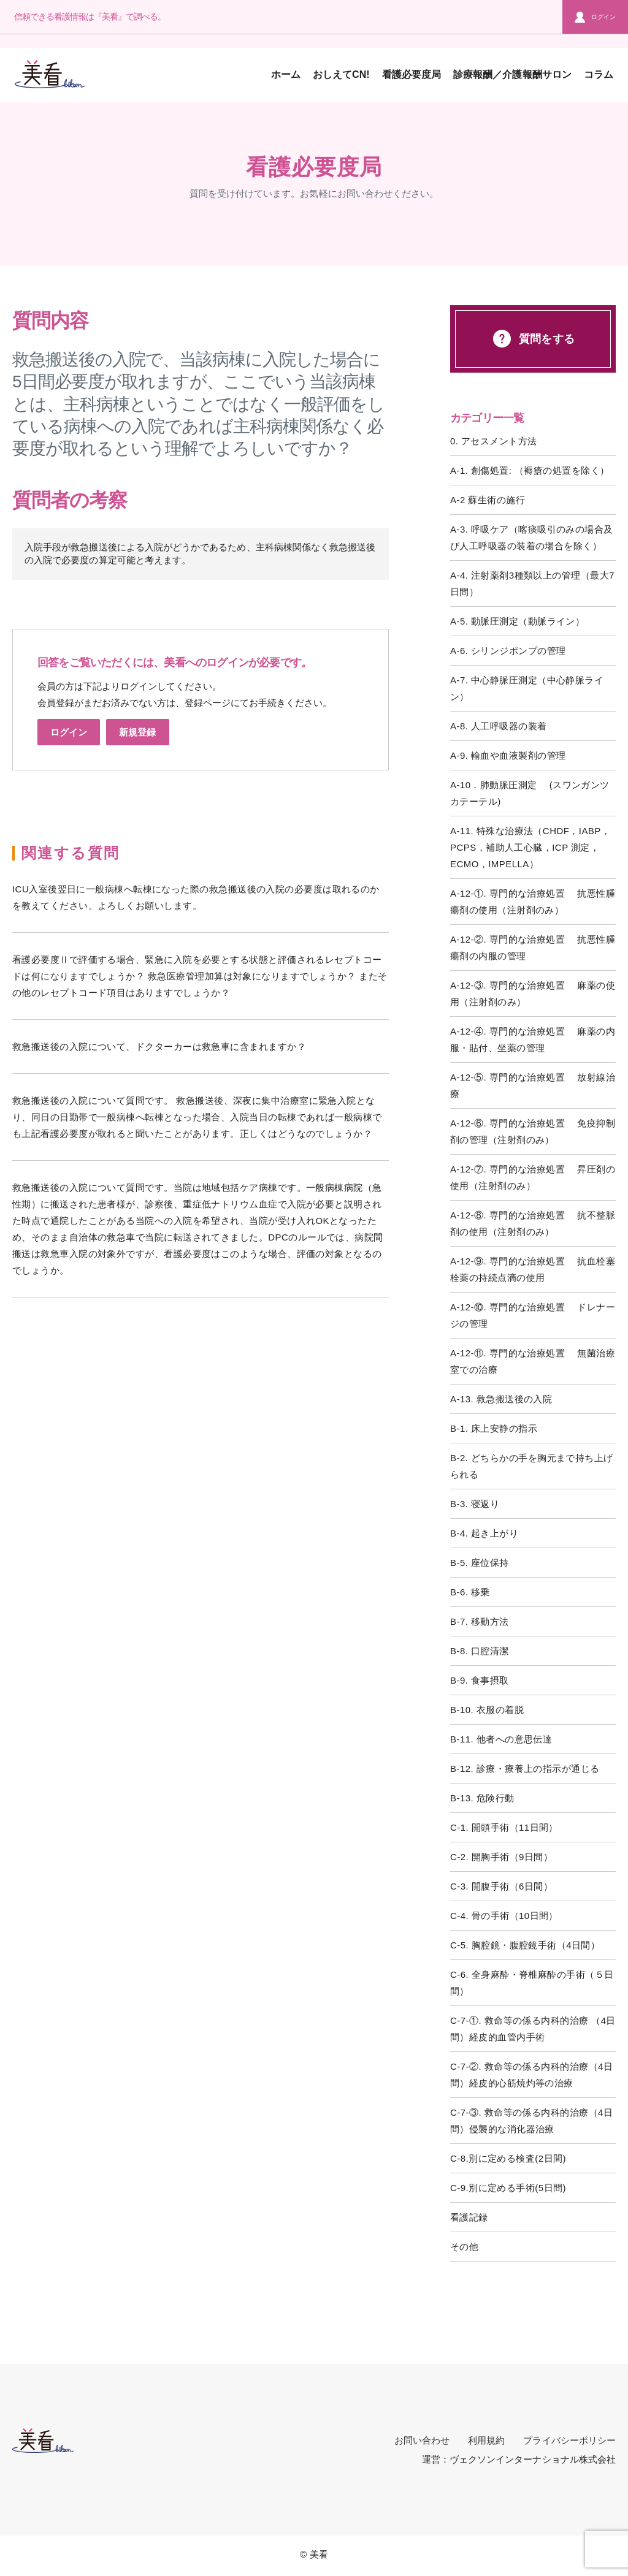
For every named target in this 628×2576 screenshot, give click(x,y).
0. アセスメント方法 (493, 441)
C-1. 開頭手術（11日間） (504, 1827)
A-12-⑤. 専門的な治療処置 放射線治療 (532, 1085)
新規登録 (137, 732)
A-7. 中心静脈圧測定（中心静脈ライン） (526, 688)
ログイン (595, 17)
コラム (598, 74)
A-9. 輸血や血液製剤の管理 (507, 755)
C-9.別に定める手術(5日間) (508, 2188)
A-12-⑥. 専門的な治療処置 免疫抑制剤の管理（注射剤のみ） (532, 1131)
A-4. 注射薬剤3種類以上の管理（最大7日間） (532, 583)
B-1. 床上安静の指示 (493, 1428)
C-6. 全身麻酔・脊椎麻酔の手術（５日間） (532, 1982)
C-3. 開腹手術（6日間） (501, 1886)
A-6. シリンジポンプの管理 (507, 650)
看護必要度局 (411, 74)
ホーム (286, 74)
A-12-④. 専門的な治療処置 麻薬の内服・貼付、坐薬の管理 (532, 1039)
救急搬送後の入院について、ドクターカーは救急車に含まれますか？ (159, 1046)
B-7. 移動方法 (479, 1621)
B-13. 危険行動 (482, 1798)
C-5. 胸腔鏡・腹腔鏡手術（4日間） (525, 1945)
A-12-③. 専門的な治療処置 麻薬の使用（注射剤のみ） (532, 993)
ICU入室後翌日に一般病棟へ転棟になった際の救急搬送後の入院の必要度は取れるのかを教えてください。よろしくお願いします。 (196, 897)
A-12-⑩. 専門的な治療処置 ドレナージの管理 (532, 1315)
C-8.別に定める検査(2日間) (508, 2158)
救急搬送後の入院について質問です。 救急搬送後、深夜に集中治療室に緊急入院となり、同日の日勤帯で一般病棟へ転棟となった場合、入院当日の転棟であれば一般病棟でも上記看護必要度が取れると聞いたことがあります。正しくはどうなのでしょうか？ (197, 1117)
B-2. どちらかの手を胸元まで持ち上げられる (531, 1466)
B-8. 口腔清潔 (479, 1651)
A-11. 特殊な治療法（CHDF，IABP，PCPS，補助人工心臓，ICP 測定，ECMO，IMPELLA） (530, 847)
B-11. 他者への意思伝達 (501, 1739)
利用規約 (486, 2440)
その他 (464, 2246)
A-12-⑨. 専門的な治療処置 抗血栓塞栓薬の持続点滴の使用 (532, 1269)
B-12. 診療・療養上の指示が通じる (525, 1768)
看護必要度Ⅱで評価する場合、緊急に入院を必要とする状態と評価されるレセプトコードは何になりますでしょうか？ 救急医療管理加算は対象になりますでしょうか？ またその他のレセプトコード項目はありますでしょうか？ (200, 976)
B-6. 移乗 (470, 1592)
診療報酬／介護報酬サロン (512, 74)
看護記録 (469, 2217)
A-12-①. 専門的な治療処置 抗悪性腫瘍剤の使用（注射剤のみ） (532, 901)
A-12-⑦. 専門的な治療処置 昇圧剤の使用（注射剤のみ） (532, 1177)
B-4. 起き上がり (484, 1533)
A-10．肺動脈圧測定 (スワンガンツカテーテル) (530, 793)
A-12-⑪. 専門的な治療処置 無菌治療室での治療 (532, 1361)
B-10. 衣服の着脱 (487, 1709)
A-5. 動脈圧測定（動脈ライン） (517, 621)
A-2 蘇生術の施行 (487, 500)
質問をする (532, 338)
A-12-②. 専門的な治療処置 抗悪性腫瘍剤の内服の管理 (532, 947)
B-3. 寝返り (474, 1504)
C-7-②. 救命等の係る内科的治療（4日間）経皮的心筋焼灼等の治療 (531, 2074)
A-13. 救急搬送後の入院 (501, 1399)
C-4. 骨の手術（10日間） (504, 1915)
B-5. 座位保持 (479, 1562)
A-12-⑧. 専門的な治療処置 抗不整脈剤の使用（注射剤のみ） (532, 1223)
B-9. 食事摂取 (479, 1680)
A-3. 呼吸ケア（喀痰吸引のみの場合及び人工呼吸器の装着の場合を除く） (531, 537)
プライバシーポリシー (569, 2440)
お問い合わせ (422, 2440)
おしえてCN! (341, 74)
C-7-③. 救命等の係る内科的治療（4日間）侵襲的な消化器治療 (531, 2120)
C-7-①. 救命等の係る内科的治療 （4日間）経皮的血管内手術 (533, 2028)
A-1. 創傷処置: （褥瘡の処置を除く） (529, 470)
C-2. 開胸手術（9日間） (501, 1857)
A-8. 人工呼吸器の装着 (498, 726)
